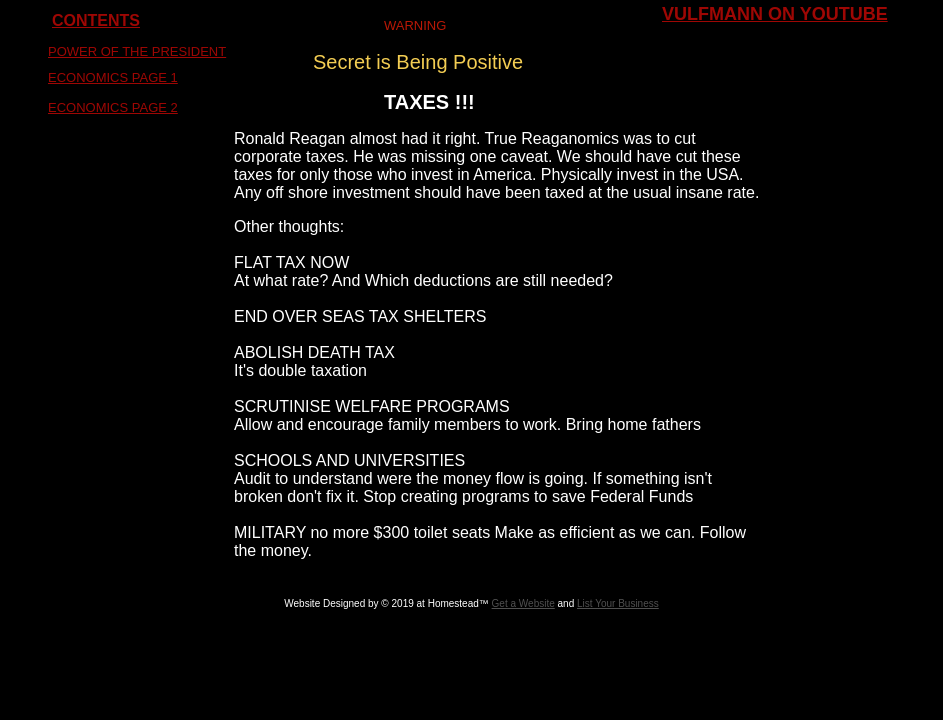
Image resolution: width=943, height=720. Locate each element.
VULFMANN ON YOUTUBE (775, 14)
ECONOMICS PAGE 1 (113, 77)
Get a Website (523, 603)
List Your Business (618, 603)
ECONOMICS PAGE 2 (113, 107)
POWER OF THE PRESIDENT (137, 51)
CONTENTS (96, 20)
